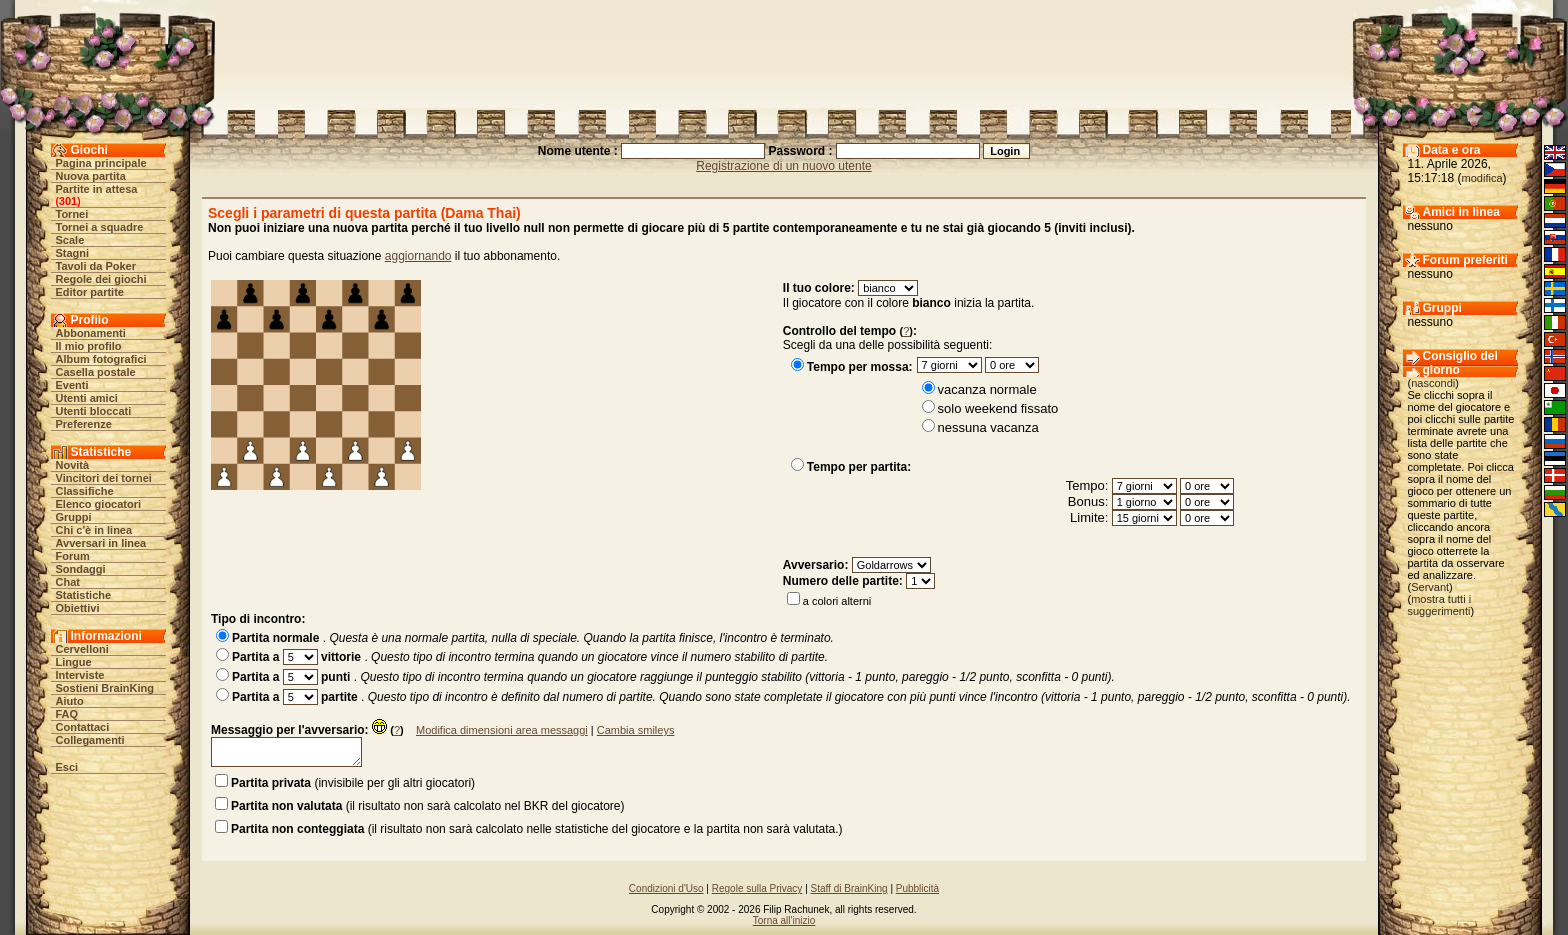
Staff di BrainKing (849, 888)
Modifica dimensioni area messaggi (502, 730)
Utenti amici (87, 398)
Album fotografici (101, 359)
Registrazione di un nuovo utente (783, 166)
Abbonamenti (91, 333)
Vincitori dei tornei (104, 478)
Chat (68, 582)
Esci (67, 767)
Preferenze (84, 424)
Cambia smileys (636, 730)
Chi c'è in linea (94, 530)
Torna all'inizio (784, 920)
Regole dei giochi (101, 279)
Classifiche (85, 491)
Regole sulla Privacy (757, 888)
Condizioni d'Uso (666, 888)
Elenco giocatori (99, 504)
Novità (73, 465)
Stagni (73, 253)
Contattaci (83, 727)
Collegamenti (90, 740)
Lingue (74, 662)
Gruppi (74, 517)
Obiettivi (78, 608)
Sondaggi (81, 569)
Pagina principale (101, 163)
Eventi (72, 385)
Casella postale (96, 372)
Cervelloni (82, 649)
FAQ (67, 714)
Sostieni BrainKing (105, 688)
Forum (73, 556)
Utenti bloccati (94, 411)
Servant (1430, 587)
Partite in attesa (97, 189)
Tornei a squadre (100, 227)
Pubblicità (917, 888)
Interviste (80, 675)
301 (68, 201)
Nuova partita (91, 176)
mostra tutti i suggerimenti (1440, 605)
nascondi (1433, 383)
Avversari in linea (101, 543)
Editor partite (90, 292)
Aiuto (70, 701)
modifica (1482, 178)
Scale (70, 240)
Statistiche (84, 595)
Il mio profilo (89, 346)
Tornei (72, 214)
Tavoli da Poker (96, 266)
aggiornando (418, 256)
